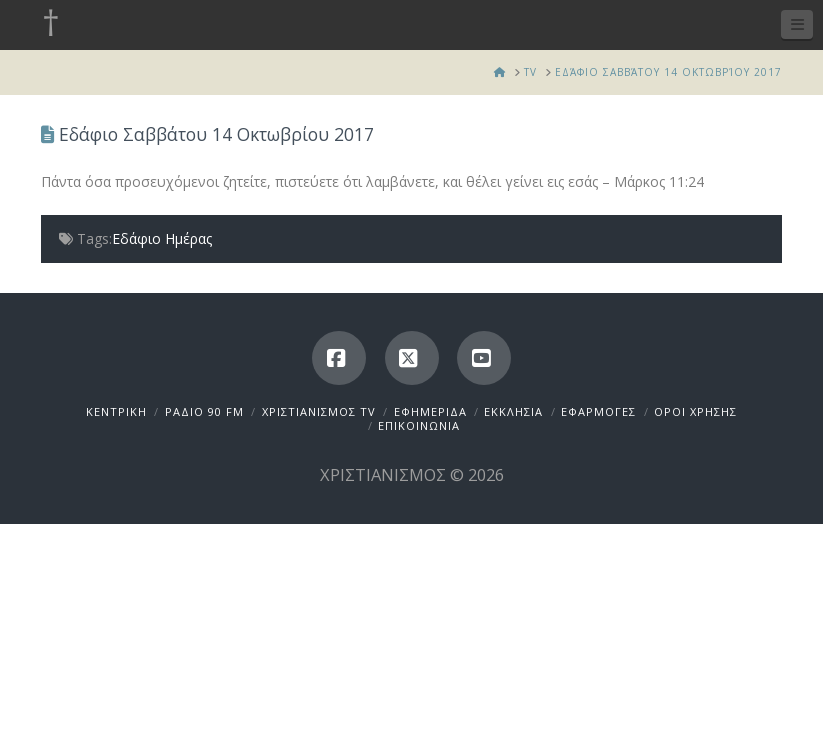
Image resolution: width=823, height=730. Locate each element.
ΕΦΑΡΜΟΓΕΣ (598, 411)
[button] (797, 24)
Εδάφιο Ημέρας (162, 238)
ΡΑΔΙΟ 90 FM (204, 411)
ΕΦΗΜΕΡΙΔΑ (430, 411)
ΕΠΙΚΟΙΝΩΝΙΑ (419, 425)
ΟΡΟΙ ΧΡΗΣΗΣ (695, 411)
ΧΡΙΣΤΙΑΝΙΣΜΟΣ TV (319, 411)
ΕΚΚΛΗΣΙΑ (513, 411)
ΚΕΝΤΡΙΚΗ (116, 411)
